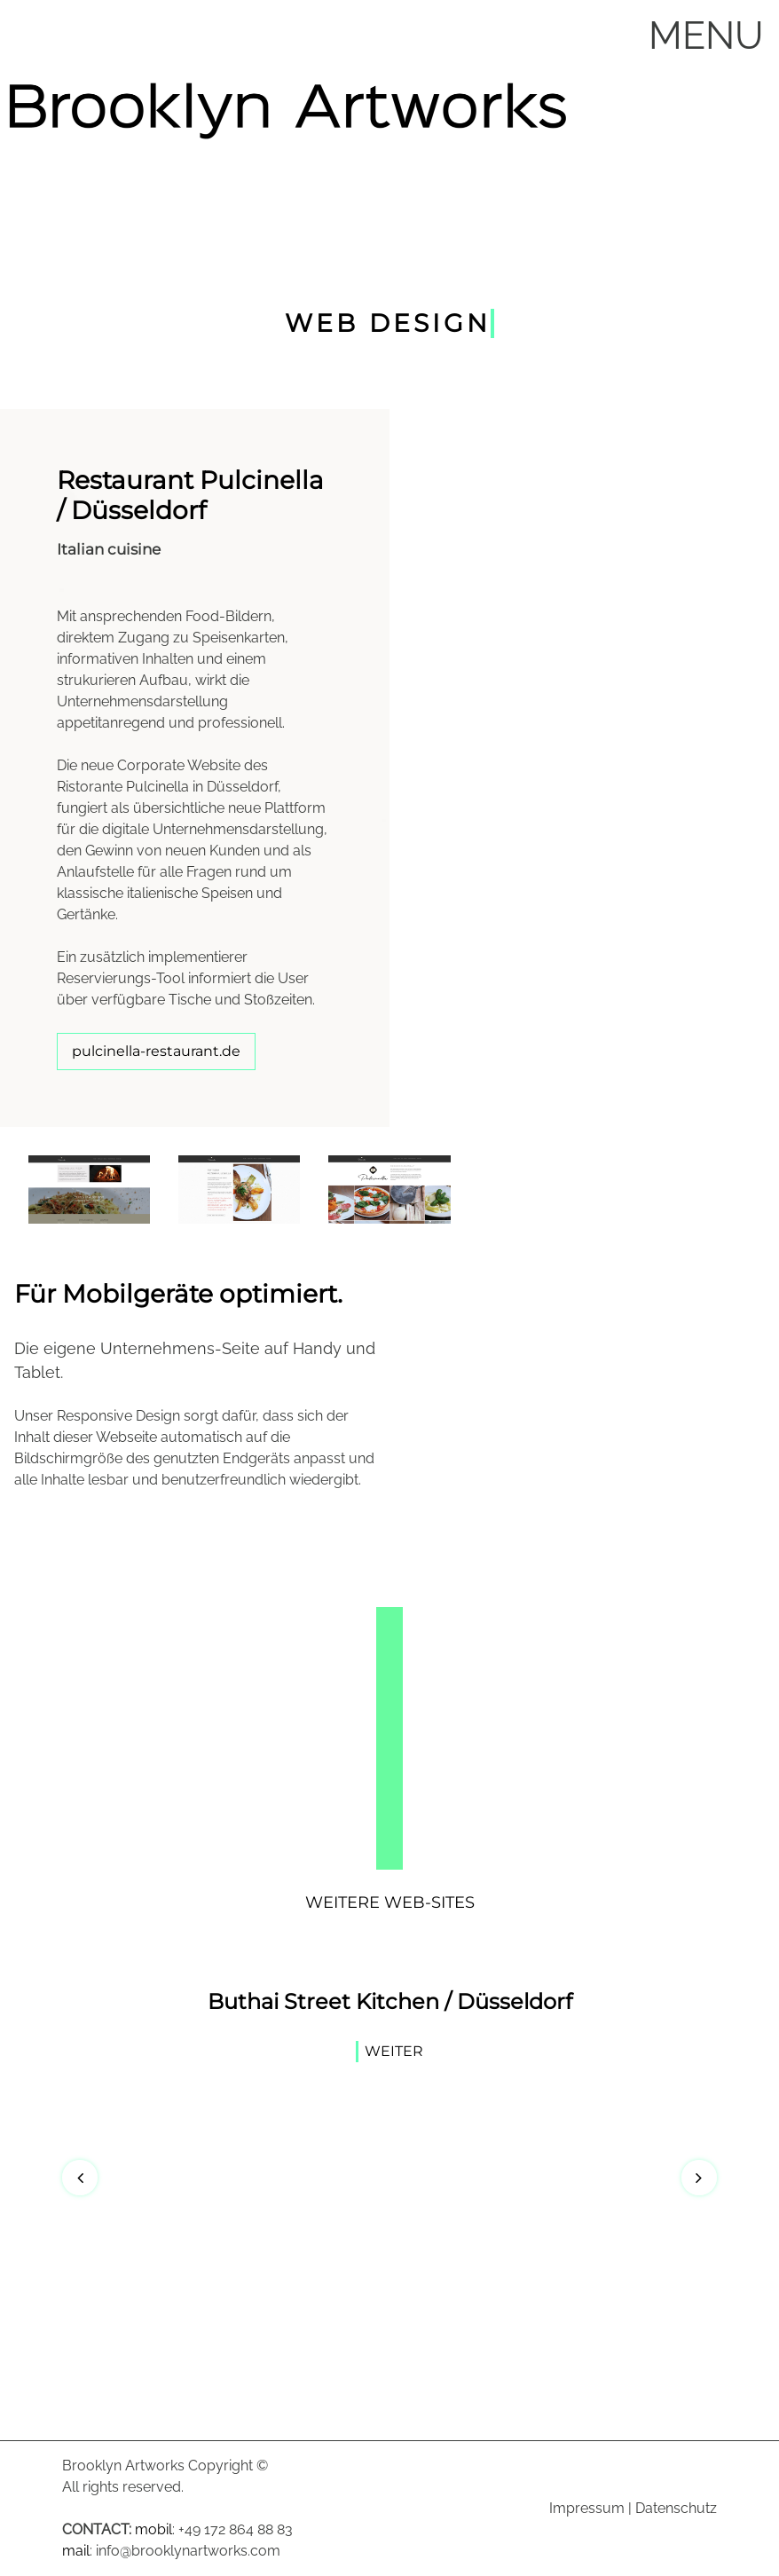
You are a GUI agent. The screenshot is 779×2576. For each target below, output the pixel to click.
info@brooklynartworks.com (188, 2550)
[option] (389, 2029)
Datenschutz (676, 2508)
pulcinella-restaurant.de (156, 1051)
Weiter (394, 2050)
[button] (80, 2177)
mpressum (589, 2508)
